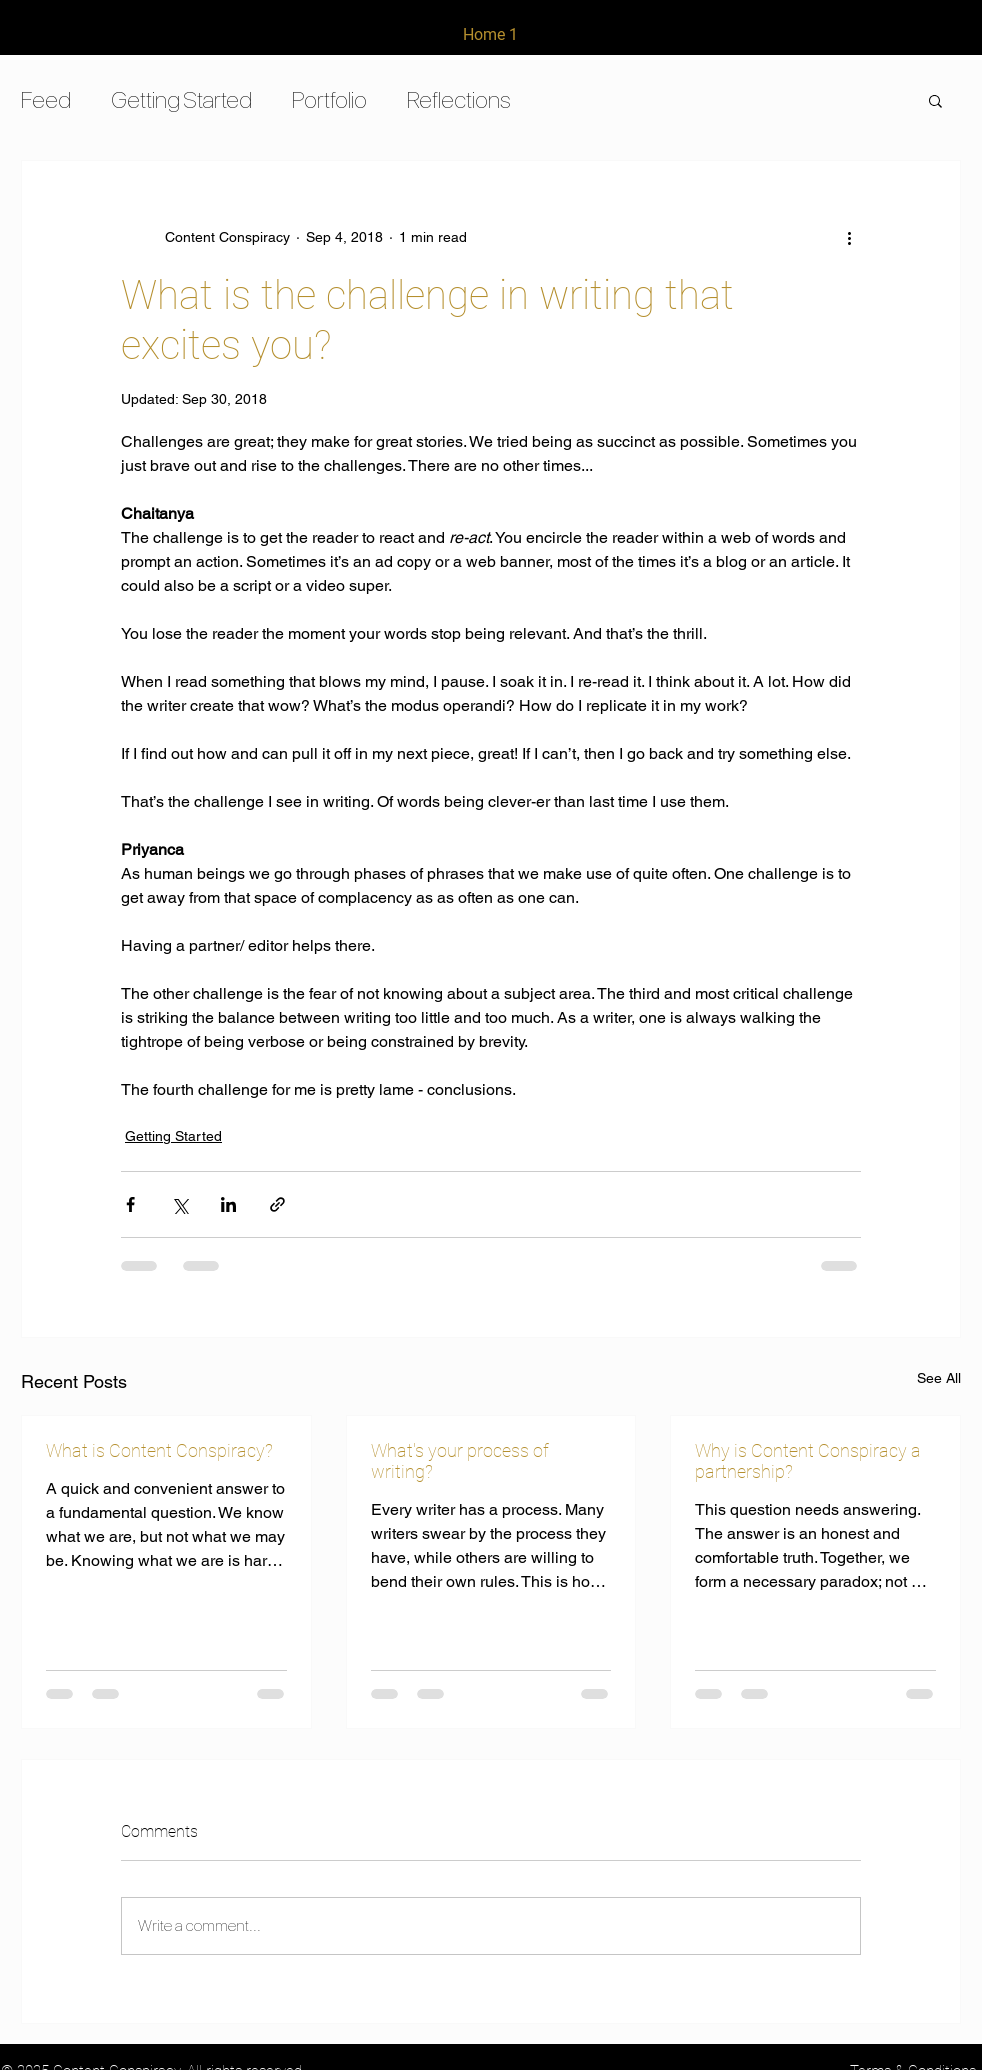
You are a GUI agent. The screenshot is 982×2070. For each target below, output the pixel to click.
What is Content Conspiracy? (159, 1450)
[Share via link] (277, 1204)
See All (939, 1378)
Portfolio (329, 99)
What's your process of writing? (460, 1461)
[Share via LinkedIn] (228, 1204)
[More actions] (849, 237)
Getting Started (181, 99)
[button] (935, 100)
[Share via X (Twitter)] (179, 1204)
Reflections (458, 99)
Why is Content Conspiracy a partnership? (808, 1461)
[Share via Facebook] (130, 1204)
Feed (46, 99)
